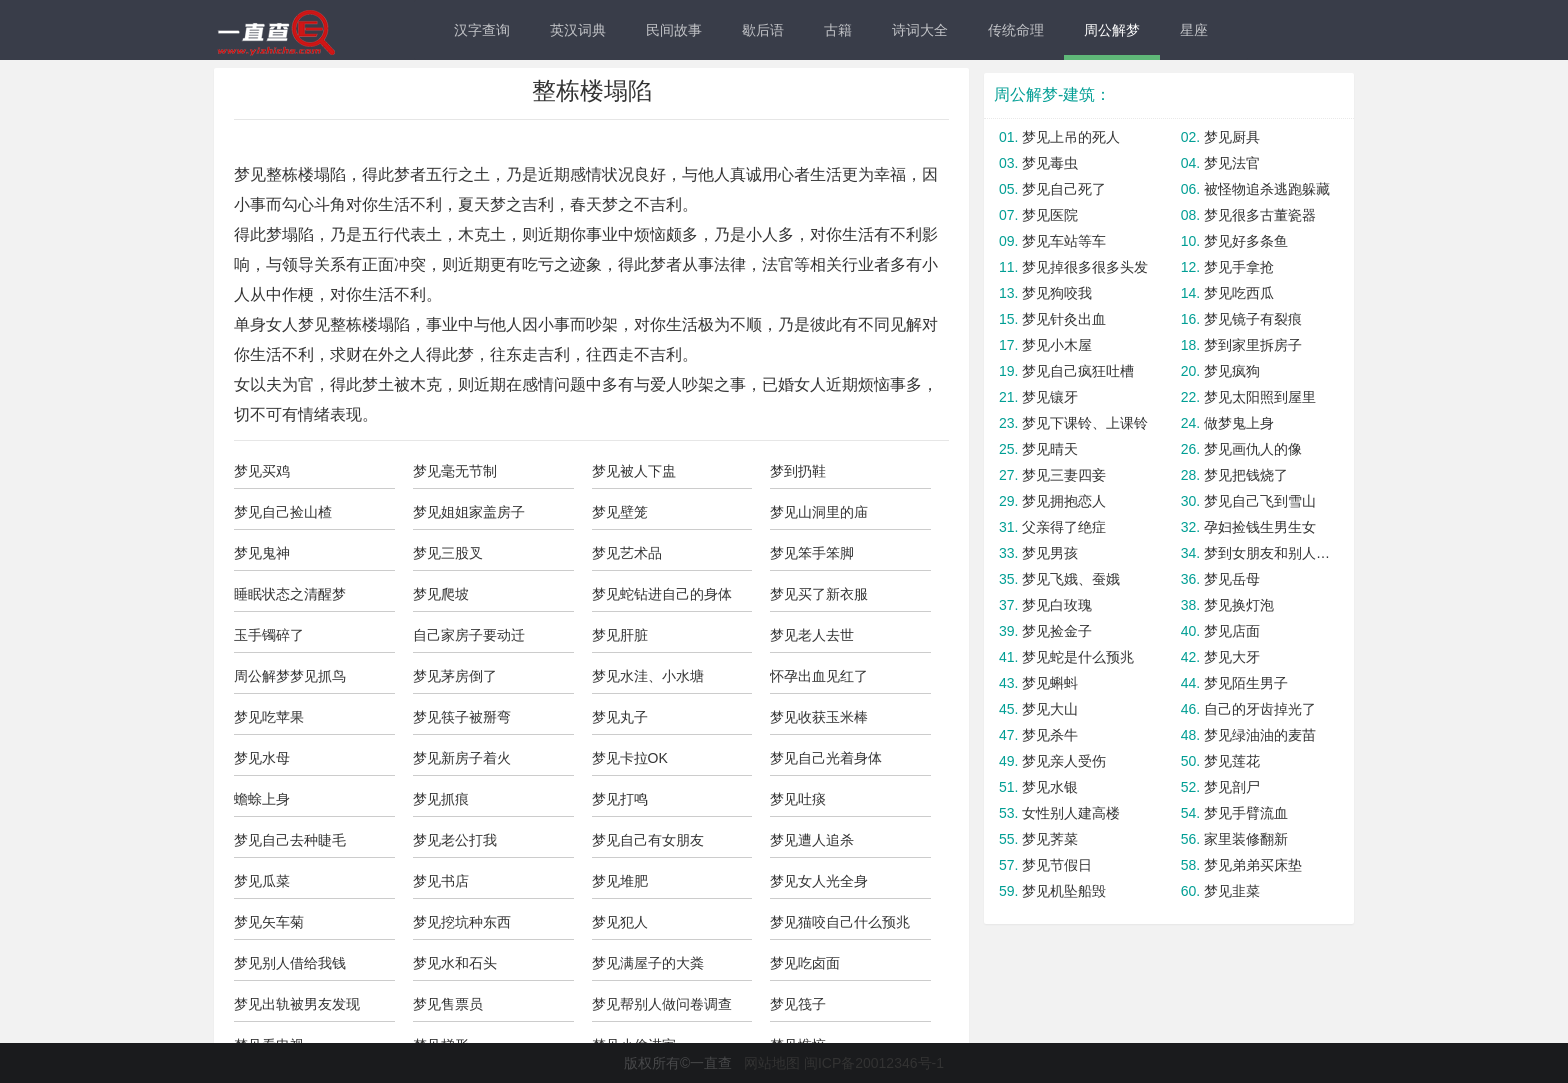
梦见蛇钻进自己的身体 (662, 594)
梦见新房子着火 (462, 758)
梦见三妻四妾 (1064, 475)
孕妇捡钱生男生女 (1260, 527)
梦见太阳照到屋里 (1260, 397)
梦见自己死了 (1064, 189)
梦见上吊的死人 (1071, 137)
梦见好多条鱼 (1246, 241)
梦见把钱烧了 (1246, 475)
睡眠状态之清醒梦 (290, 594)
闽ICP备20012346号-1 (874, 1063)
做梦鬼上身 (1239, 423)
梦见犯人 (620, 922)
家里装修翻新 (1246, 839)
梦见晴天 (1050, 449)
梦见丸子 (620, 717)
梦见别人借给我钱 (290, 963)
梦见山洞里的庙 (819, 512)
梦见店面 (1232, 631)
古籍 (838, 30)
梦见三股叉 (448, 553)
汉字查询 (482, 30)
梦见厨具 (1232, 137)
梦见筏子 (798, 1004)
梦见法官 (1232, 163)
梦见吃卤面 (805, 963)
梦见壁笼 (620, 512)
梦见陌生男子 (1246, 683)
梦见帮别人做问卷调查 (662, 1004)
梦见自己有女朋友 (648, 840)
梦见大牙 (1232, 657)
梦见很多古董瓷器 (1260, 215)
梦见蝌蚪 (1050, 683)
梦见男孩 (1050, 553)
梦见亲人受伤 (1064, 761)
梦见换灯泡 (1239, 605)
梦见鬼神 (262, 553)
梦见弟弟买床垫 (1253, 865)
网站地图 (772, 1063)
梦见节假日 (1057, 865)
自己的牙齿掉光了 (1260, 709)
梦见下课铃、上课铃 (1085, 423)
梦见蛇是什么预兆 (1078, 657)
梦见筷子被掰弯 (462, 717)
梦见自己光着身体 (826, 758)
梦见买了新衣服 (819, 594)
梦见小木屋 (1057, 345)
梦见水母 (262, 758)
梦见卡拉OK (630, 758)
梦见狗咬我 (1057, 293)
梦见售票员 (448, 1004)
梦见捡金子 (1057, 631)
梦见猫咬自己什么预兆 (840, 922)
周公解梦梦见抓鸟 (290, 676)
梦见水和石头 (455, 963)
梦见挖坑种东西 (462, 922)
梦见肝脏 (620, 635)
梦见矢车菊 (269, 922)
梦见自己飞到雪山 (1260, 501)
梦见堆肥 (620, 881)
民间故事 (674, 30)
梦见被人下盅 (634, 471)
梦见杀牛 (1050, 735)
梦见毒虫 (1050, 163)
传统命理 (1016, 30)
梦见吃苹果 (269, 717)
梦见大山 (1050, 709)
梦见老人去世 (812, 635)
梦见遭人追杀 (812, 840)
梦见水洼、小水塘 (648, 676)
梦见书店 (441, 881)
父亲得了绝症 (1064, 527)
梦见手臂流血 (1246, 813)
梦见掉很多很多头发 (1085, 267)
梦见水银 (1050, 787)
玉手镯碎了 (269, 635)
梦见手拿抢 (1239, 267)
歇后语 (763, 30)
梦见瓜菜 (262, 881)
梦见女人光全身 (819, 881)
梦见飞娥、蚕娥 (1071, 579)
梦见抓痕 (441, 799)
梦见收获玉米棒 (819, 717)
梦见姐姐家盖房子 (469, 512)
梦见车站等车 (1064, 241)
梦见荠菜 (1050, 839)
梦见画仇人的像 (1253, 449)
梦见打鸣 (620, 799)
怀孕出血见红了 (819, 676)
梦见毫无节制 (455, 471)
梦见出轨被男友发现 (297, 1004)
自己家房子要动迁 (469, 635)
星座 (1194, 30)
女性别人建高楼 (1071, 813)
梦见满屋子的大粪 (648, 963)
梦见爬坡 (441, 594)
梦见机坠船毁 (1064, 891)
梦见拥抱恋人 (1064, 501)
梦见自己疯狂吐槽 (1078, 371)
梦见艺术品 (627, 553)
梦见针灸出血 (1064, 319)
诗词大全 (920, 30)
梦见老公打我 (455, 840)
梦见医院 (1050, 215)
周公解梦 (1112, 30)
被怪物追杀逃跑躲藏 (1267, 189)
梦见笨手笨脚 (812, 553)
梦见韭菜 (1232, 891)
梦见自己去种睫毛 (290, 840)
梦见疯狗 (1232, 371)
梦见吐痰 (798, 799)
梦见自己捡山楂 (283, 512)
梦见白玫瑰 (1057, 605)
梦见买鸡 (262, 471)
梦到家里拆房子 (1253, 345)
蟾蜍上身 (262, 799)
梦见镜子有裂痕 (1253, 319)
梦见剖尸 (1232, 787)
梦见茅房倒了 (455, 676)
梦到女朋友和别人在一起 (1268, 553)
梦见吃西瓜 (1239, 293)
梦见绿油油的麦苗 (1260, 735)
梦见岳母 (1232, 579)
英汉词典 (578, 30)
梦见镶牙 (1050, 397)
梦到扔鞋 (798, 471)
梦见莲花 (1232, 761)
